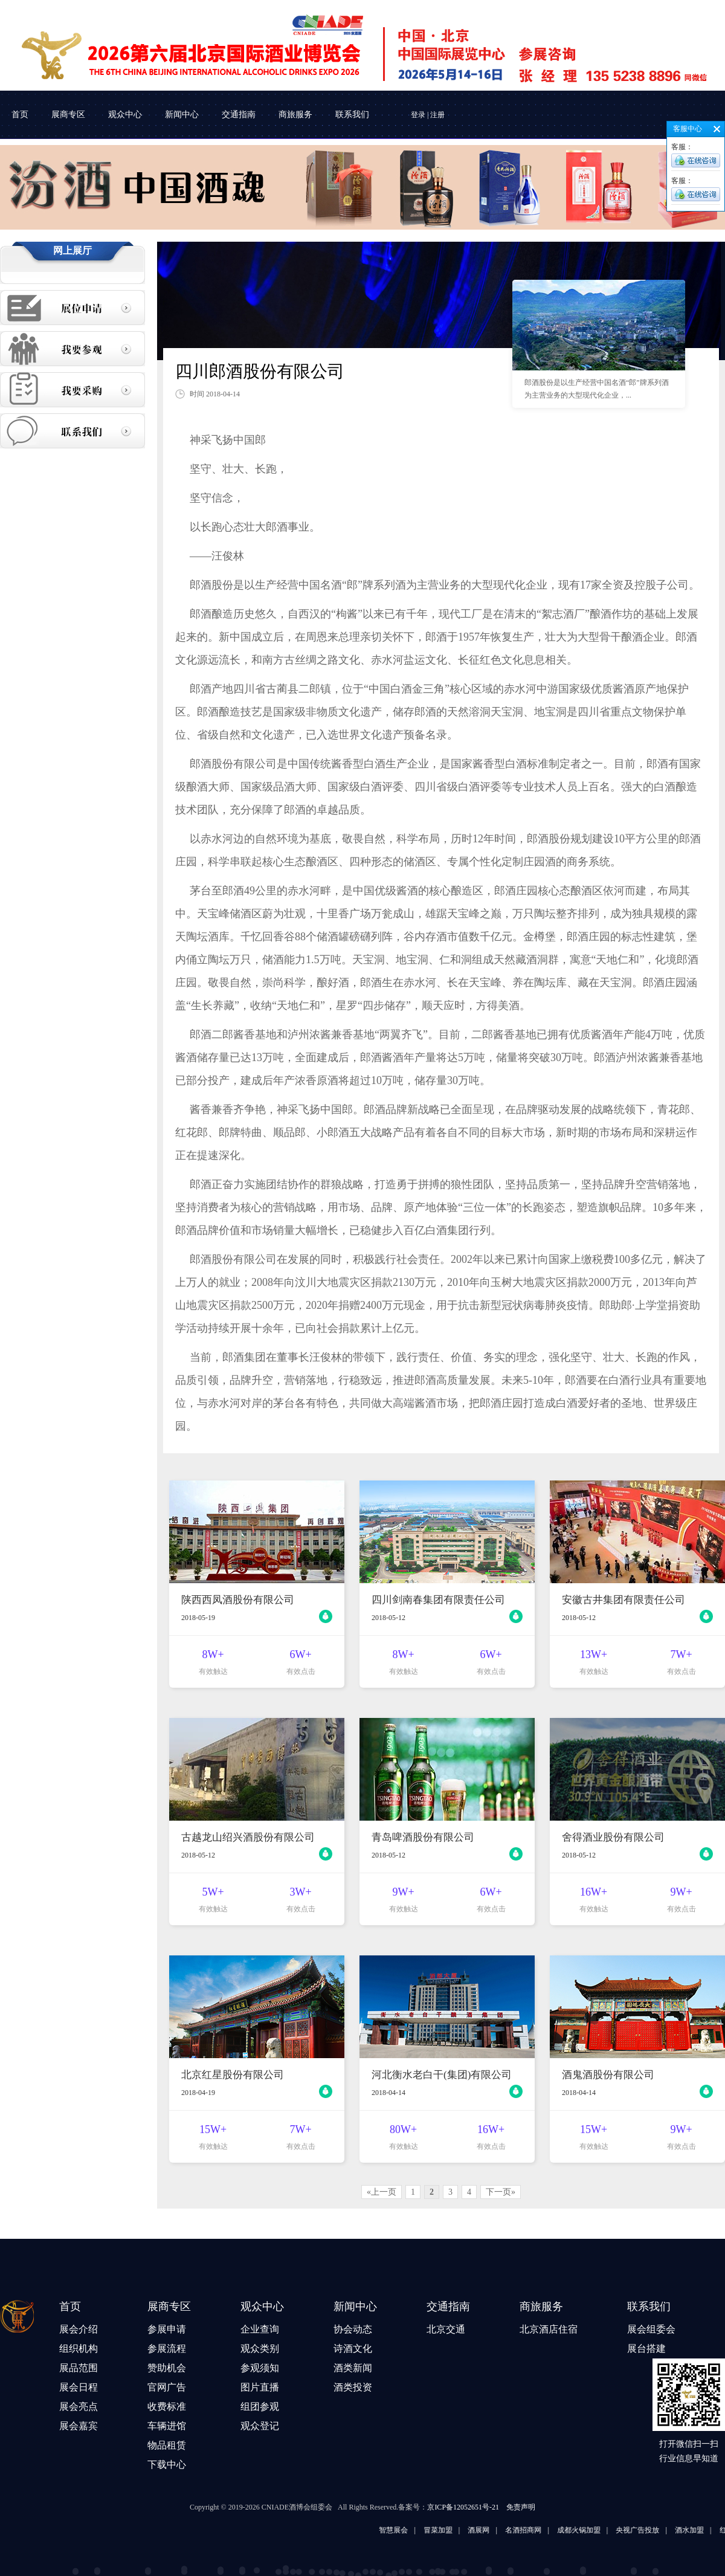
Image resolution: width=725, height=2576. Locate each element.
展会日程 (78, 2387)
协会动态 (353, 2329)
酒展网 (510, 2530)
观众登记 (259, 2426)
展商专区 (68, 114)
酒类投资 (353, 2387)
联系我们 (352, 114)
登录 (418, 115)
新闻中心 (182, 114)
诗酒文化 (353, 2348)
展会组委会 (651, 2329)
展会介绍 (78, 2329)
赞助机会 (166, 2368)
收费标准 (166, 2406)
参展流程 (166, 2348)
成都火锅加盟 (609, 2530)
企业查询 (259, 2329)
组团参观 (259, 2406)
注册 (437, 115)
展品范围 (78, 2368)
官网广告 (166, 2387)
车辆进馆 (166, 2426)
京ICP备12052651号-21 (463, 2507)
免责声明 (520, 2507)
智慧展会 (424, 2530)
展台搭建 (646, 2348)
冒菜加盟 (469, 2530)
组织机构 (78, 2348)
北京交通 (446, 2329)
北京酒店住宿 (549, 2329)
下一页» (500, 2192)
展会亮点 (78, 2406)
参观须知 (259, 2368)
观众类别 (259, 2348)
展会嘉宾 (78, 2426)
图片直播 (259, 2387)
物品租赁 (166, 2445)
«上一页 (381, 2192)
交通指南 (239, 114)
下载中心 (166, 2464)
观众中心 (125, 114)
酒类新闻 (353, 2368)
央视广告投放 (669, 2530)
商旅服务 (295, 114)
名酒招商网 (554, 2530)
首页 (19, 114)
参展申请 (166, 2329)
